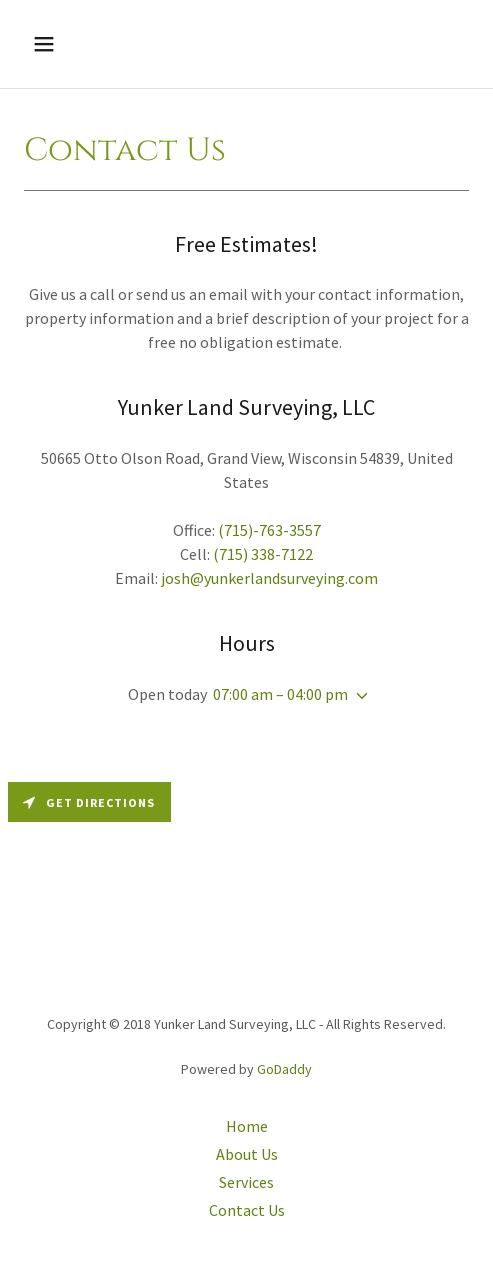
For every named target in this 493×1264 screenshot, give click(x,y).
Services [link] (246, 1182)
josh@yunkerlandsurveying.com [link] (269, 578)
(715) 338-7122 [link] (263, 554)
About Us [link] (247, 1154)
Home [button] (247, 1126)
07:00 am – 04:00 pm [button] (280, 694)
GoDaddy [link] (284, 1069)
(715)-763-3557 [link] (269, 530)
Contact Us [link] (247, 1210)
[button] (75, 44)
